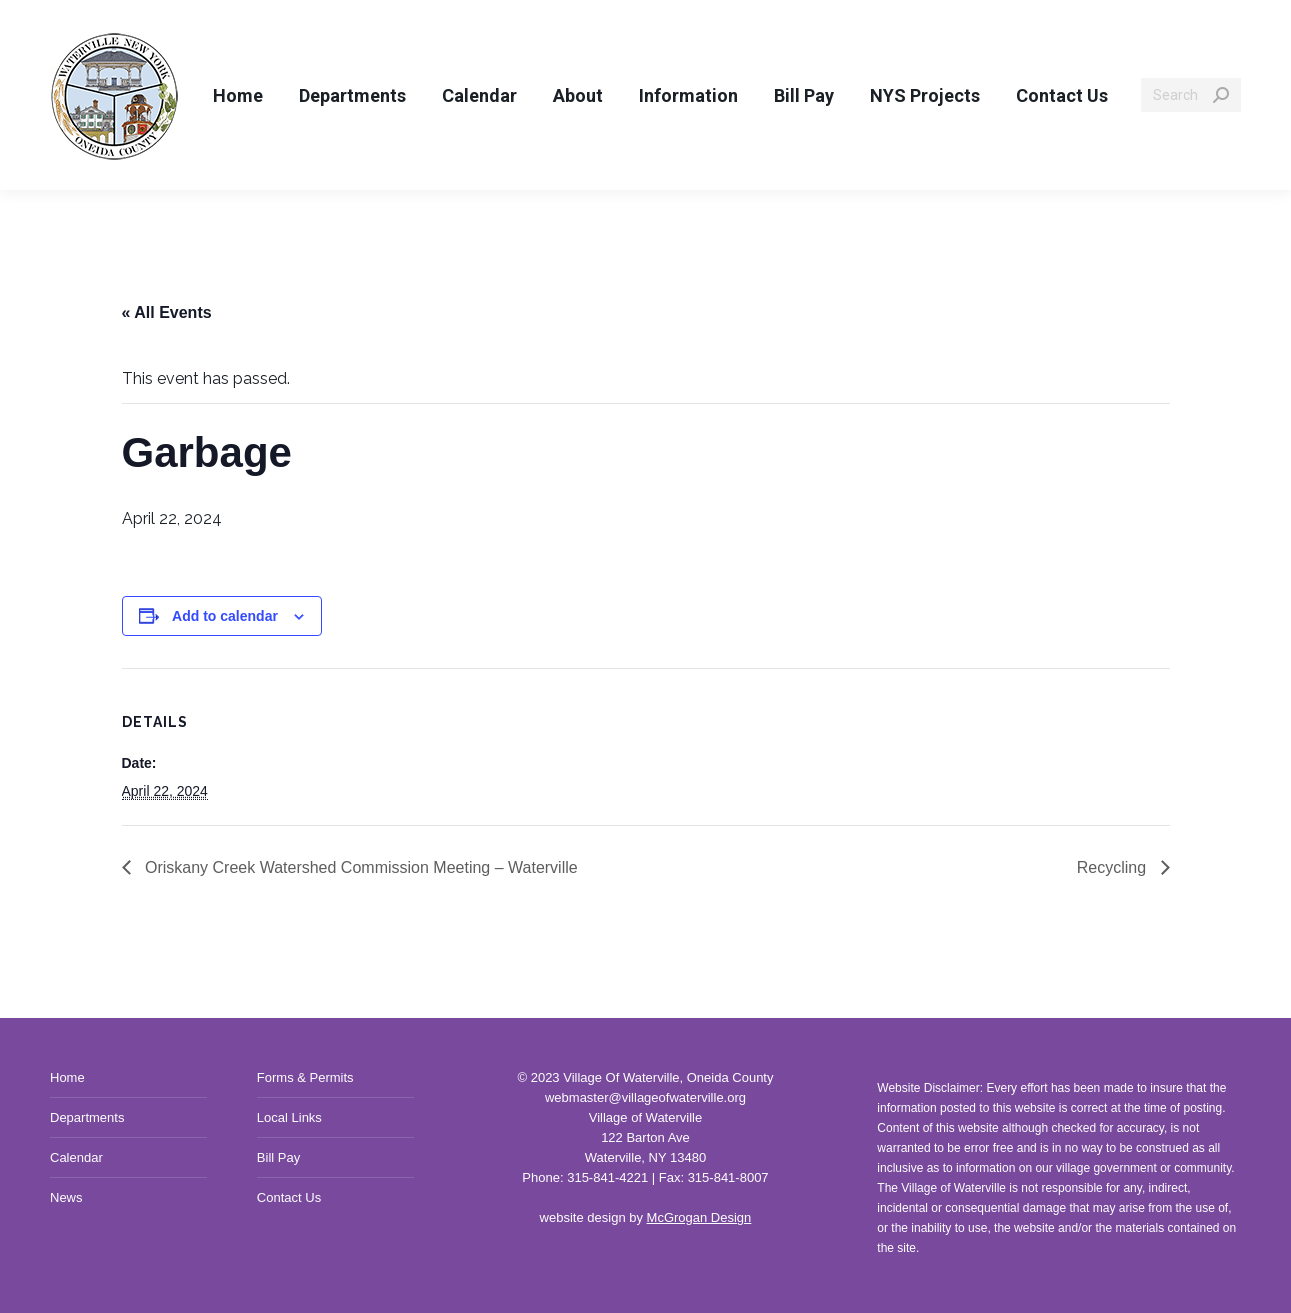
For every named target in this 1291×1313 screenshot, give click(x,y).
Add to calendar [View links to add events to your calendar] (225, 616)
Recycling (1114, 867)
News (66, 1197)
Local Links (289, 1117)
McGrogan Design (699, 1217)
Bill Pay (278, 1157)
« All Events (167, 312)
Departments (87, 1117)
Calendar (76, 1157)
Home (67, 1077)
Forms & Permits (305, 1077)
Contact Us (289, 1197)
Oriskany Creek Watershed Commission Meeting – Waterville (359, 867)
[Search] (1191, 95)
